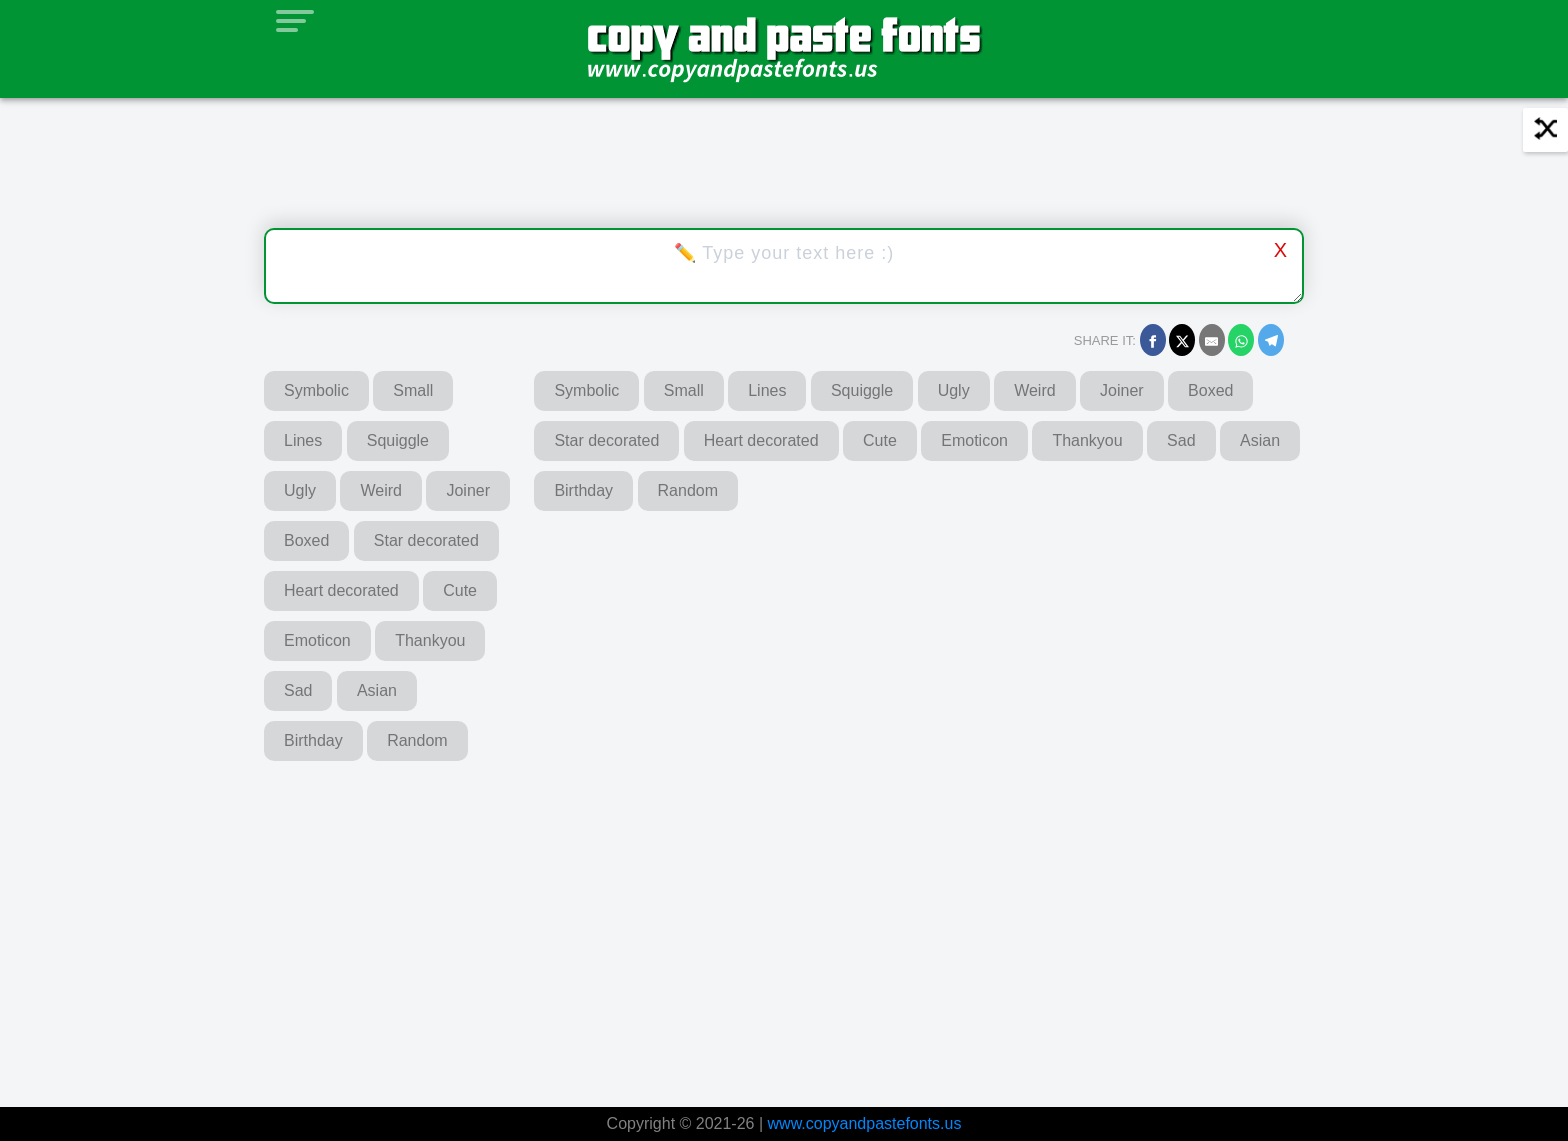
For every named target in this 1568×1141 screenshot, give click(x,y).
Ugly (300, 490)
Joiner (468, 490)
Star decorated (426, 540)
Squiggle (398, 440)
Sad (298, 690)
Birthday (313, 740)
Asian (377, 690)
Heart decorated (341, 590)
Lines (303, 440)
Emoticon (317, 640)
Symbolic (316, 390)
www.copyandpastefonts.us (865, 1123)
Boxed (306, 540)
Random (417, 740)
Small (413, 390)
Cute (460, 590)
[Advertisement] (520, 920)
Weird (381, 490)
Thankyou (430, 640)
